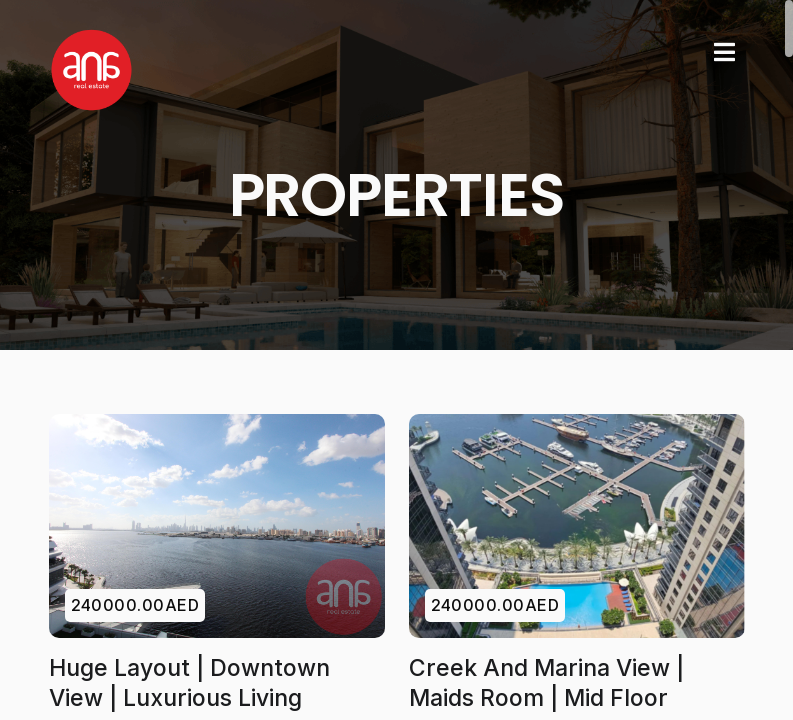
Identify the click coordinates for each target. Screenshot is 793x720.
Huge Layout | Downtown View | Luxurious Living (189, 683)
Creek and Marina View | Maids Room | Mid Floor (546, 683)
